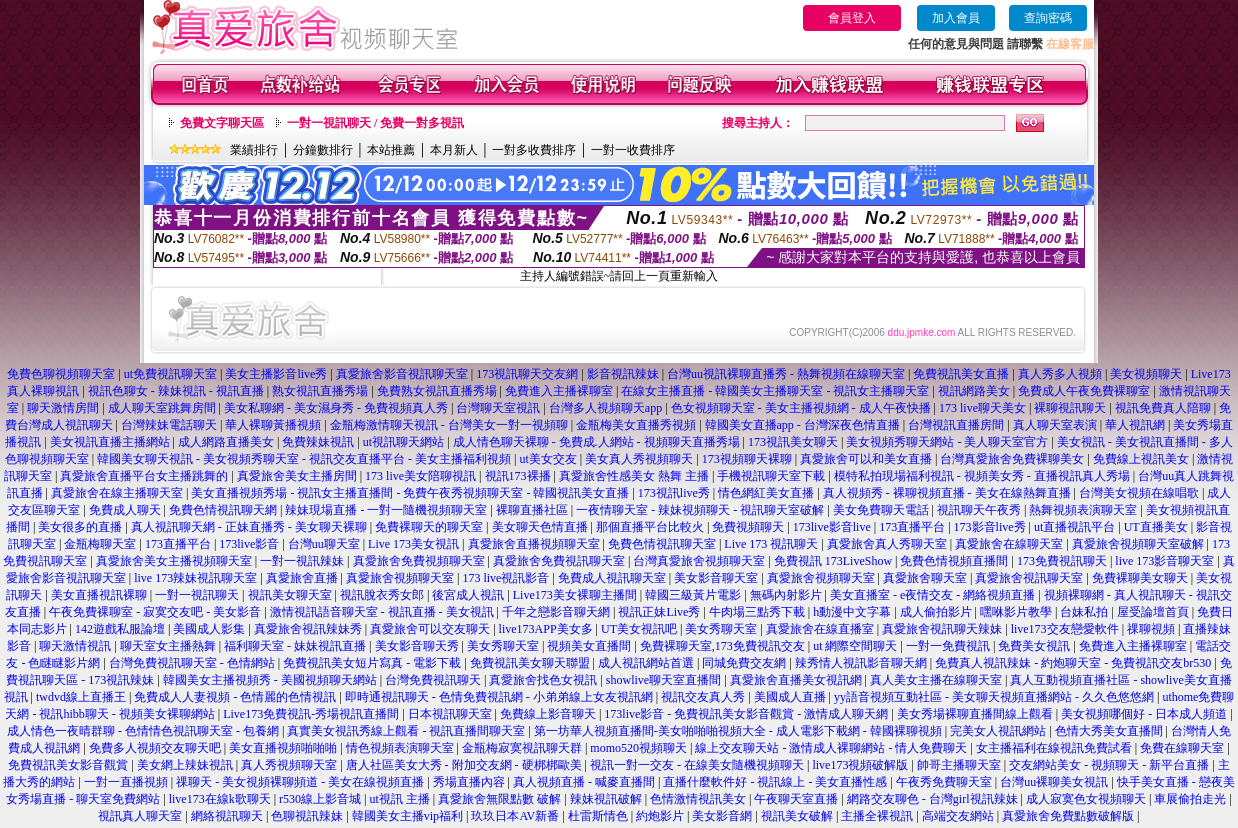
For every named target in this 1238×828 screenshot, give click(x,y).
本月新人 (454, 150)
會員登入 (852, 18)
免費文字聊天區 (222, 123)
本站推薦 (391, 150)
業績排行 (254, 150)
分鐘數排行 (323, 150)
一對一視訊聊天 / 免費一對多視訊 (375, 123)
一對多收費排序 (534, 150)
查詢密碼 (1048, 18)
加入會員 (956, 18)
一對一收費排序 (633, 150)
